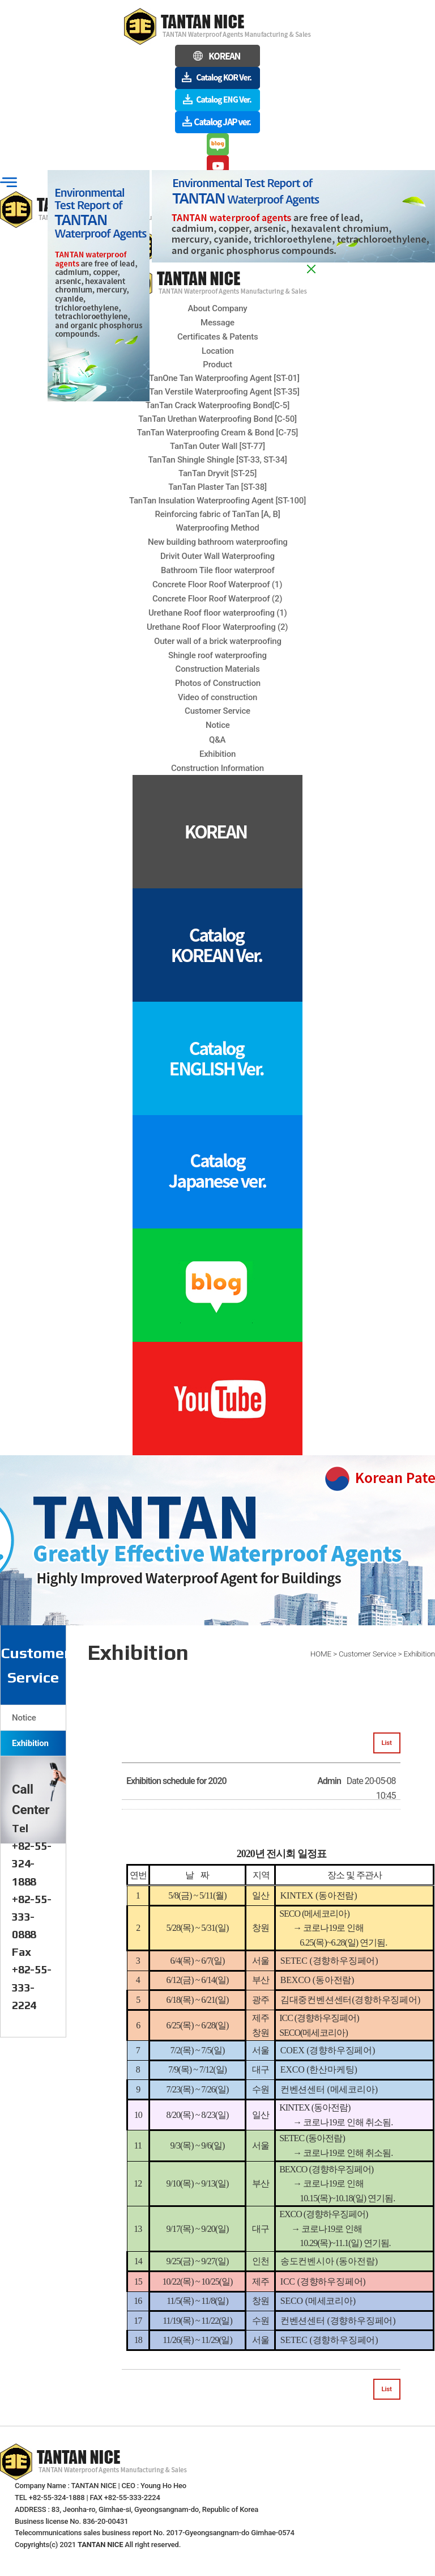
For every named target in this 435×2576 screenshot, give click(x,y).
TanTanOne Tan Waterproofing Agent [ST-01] (217, 378)
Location (218, 351)
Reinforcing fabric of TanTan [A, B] (217, 514)
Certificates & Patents (217, 337)
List (387, 1743)
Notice (24, 1718)
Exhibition (30, 1743)
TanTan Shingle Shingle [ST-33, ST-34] (217, 460)
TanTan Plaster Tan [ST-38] (217, 487)
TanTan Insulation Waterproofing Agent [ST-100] (217, 500)
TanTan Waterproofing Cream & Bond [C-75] (217, 432)
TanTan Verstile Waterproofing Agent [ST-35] (217, 392)
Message (217, 322)
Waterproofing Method (217, 528)
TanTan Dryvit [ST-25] (217, 473)
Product (217, 364)
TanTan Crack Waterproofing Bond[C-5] (217, 405)
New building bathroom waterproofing (218, 542)
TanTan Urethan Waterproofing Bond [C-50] (217, 419)
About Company (218, 308)
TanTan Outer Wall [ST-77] (217, 446)
